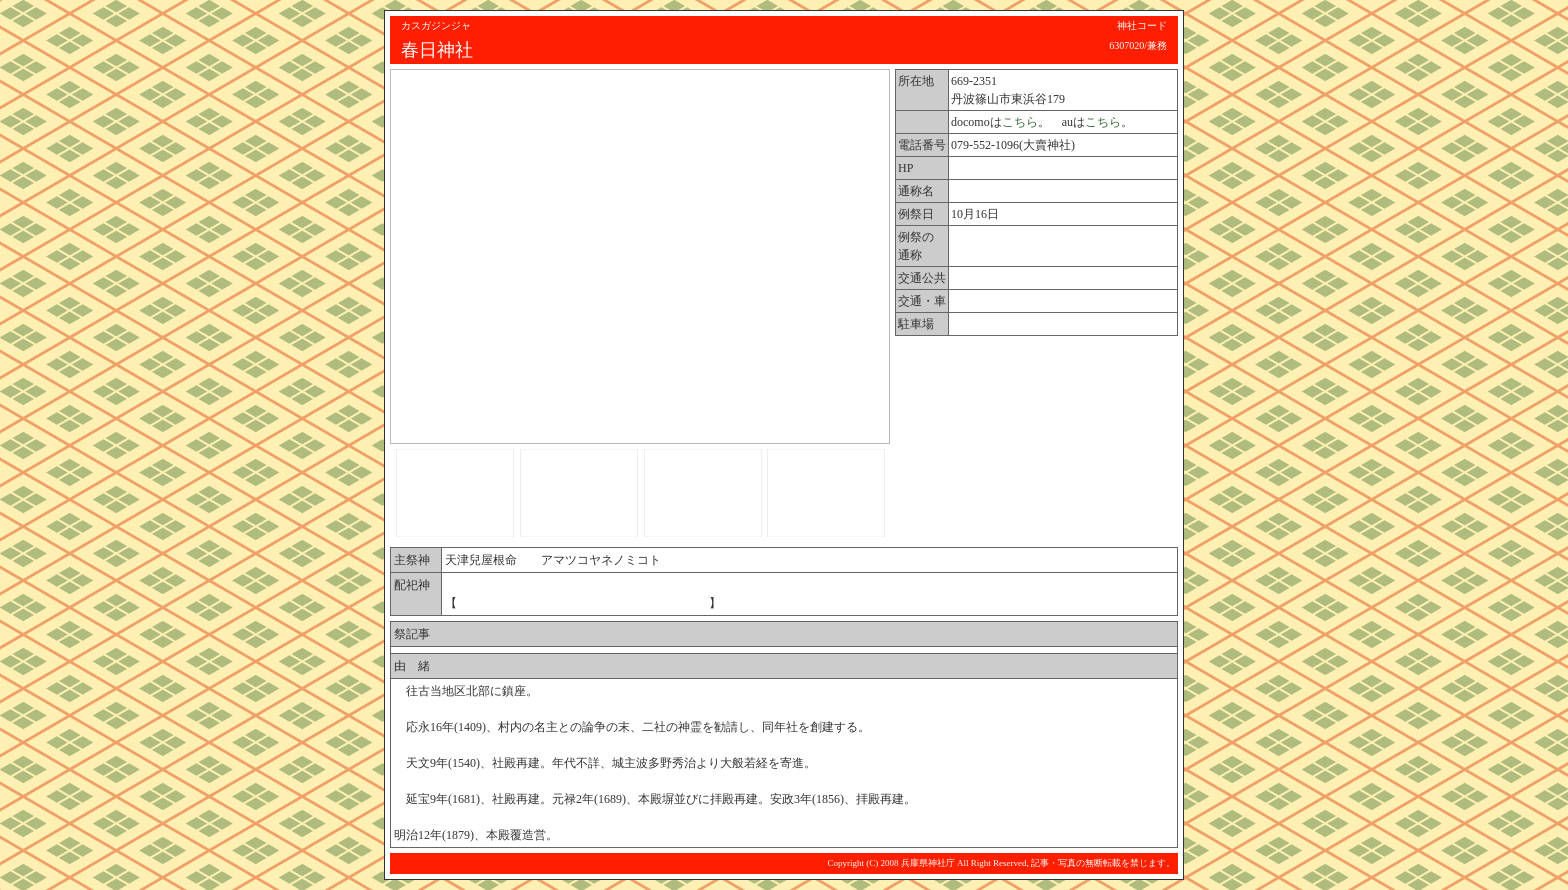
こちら (1020, 122)
